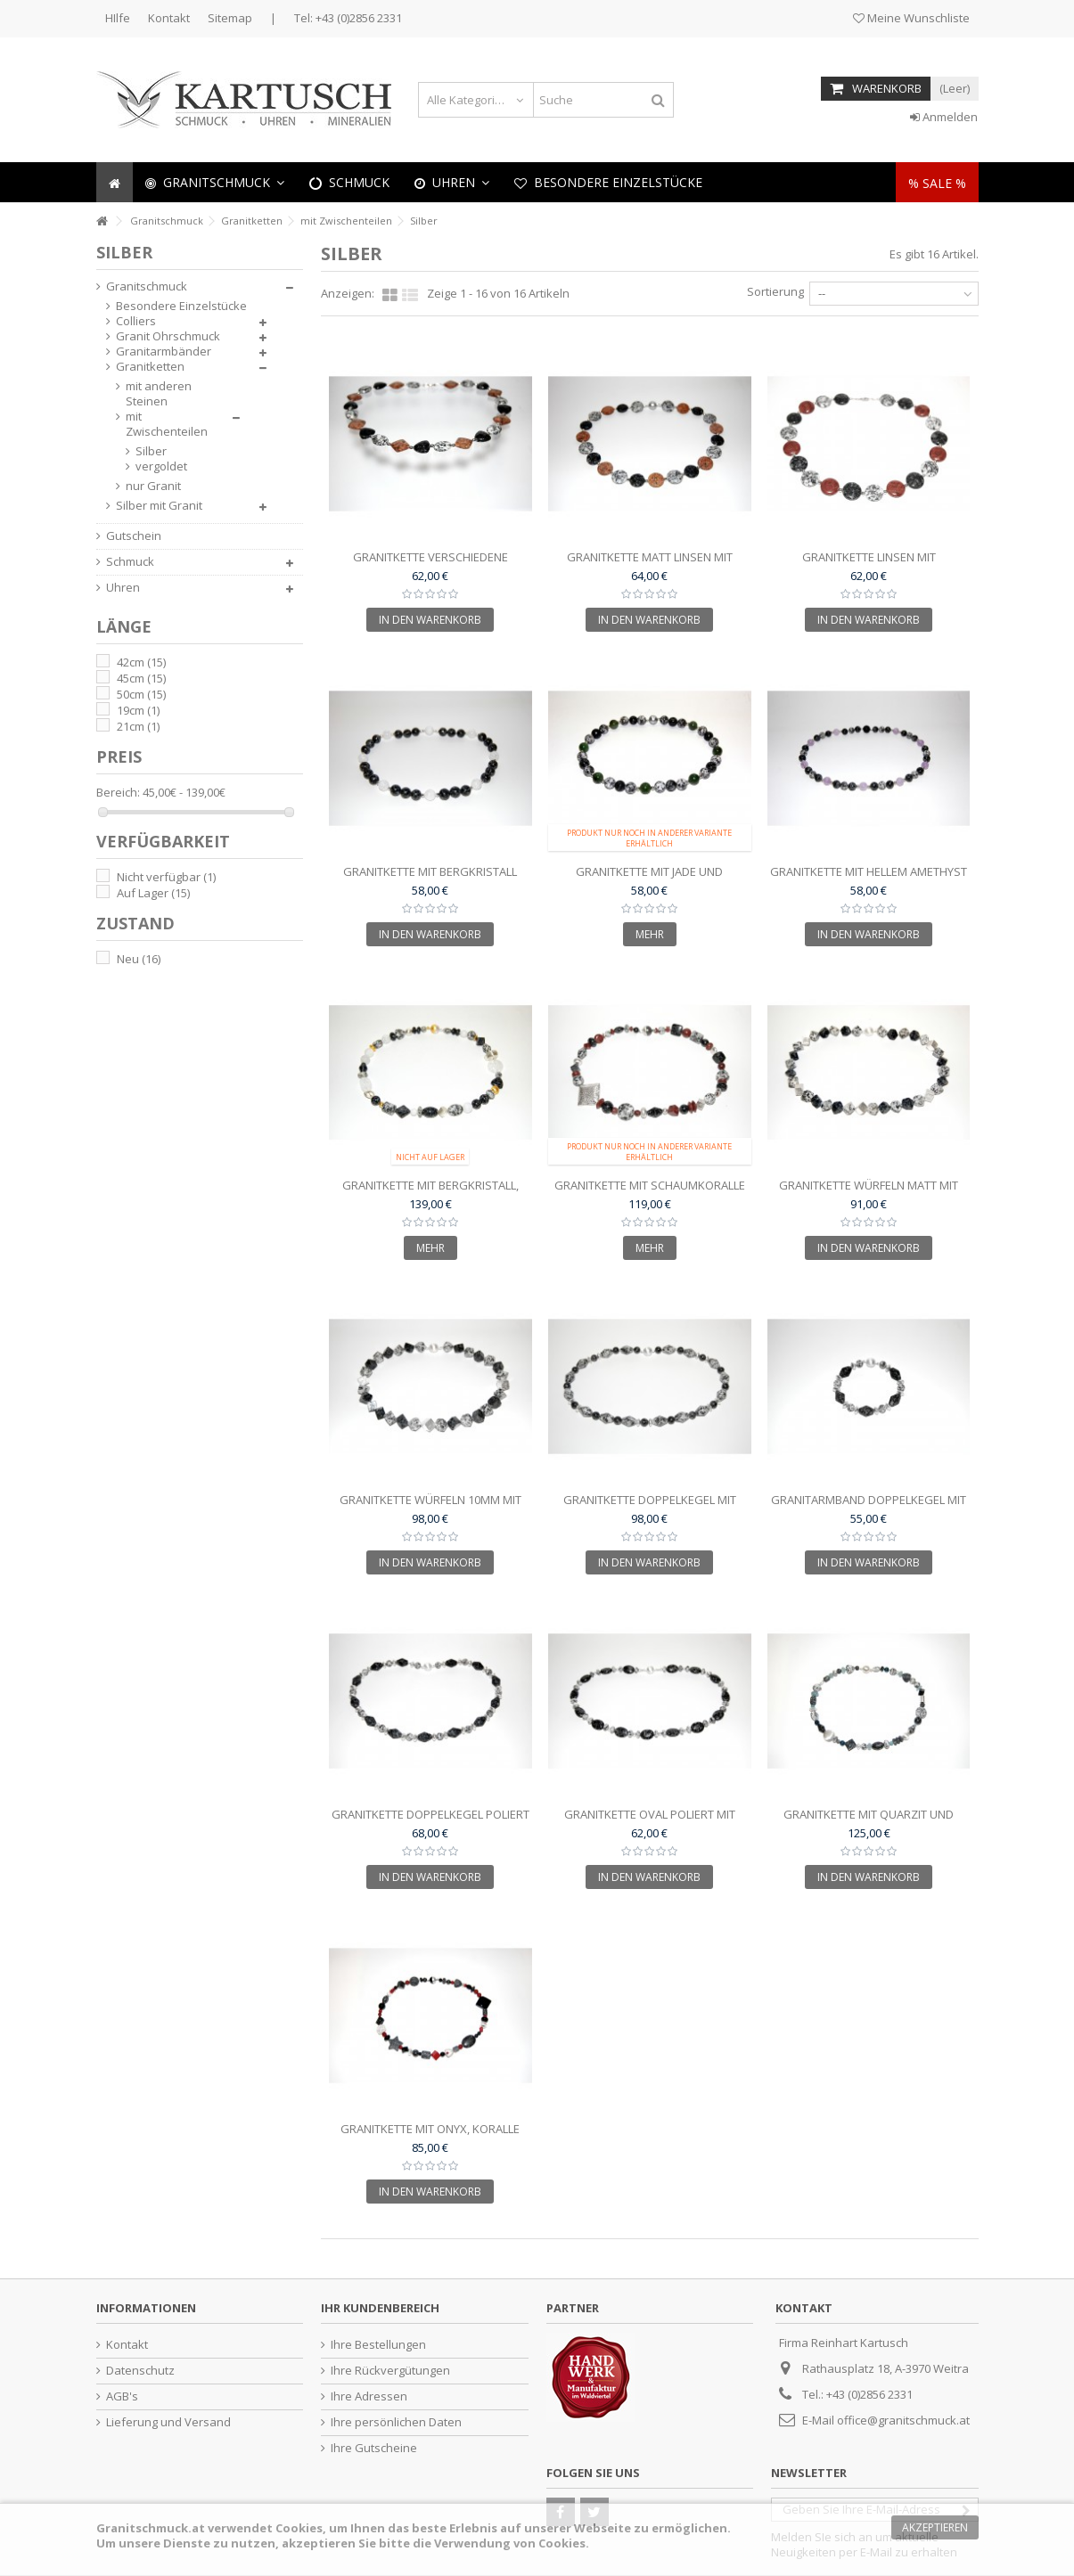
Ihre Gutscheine (374, 2448)
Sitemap (230, 18)
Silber (151, 451)
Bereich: (118, 792)
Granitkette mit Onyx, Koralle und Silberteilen (430, 2136)
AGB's (122, 2396)
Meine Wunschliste (911, 18)
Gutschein (133, 536)
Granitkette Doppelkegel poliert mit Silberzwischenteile (430, 1821)
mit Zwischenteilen (167, 424)
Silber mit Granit (159, 505)
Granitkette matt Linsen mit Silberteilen (650, 564)
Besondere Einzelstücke (181, 306)
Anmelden (944, 117)
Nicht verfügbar (166, 877)
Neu (138, 959)
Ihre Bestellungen (378, 2344)
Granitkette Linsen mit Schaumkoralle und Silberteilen (869, 564)
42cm (141, 662)
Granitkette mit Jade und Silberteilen (649, 879)
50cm (141, 694)
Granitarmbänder (163, 351)
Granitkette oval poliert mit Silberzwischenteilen (649, 1821)
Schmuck (130, 561)
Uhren (123, 587)
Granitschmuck (146, 286)
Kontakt (169, 18)
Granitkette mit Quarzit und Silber (868, 1821)
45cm (141, 678)
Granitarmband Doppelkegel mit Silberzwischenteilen (868, 1507)
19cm (138, 710)
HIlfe (117, 18)
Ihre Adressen (369, 2396)
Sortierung (775, 291)
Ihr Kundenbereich (380, 2308)
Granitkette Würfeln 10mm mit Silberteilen (430, 1507)
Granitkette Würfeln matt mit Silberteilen (868, 1192)
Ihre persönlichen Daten (396, 2422)
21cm (138, 726)
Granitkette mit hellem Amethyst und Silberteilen (868, 879)
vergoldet (161, 466)
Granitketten (150, 366)
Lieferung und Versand (168, 2422)
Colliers (136, 321)
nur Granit (153, 486)
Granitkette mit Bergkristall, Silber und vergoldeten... (430, 1192)
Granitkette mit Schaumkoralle (649, 1185)
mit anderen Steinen (159, 394)
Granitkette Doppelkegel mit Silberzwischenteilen (649, 1507)
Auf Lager (153, 893)
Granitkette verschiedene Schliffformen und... (430, 564)
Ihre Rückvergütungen (390, 2370)
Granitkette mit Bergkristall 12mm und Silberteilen (430, 879)
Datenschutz (140, 2370)
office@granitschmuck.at (903, 2420)
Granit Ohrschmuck (168, 336)
